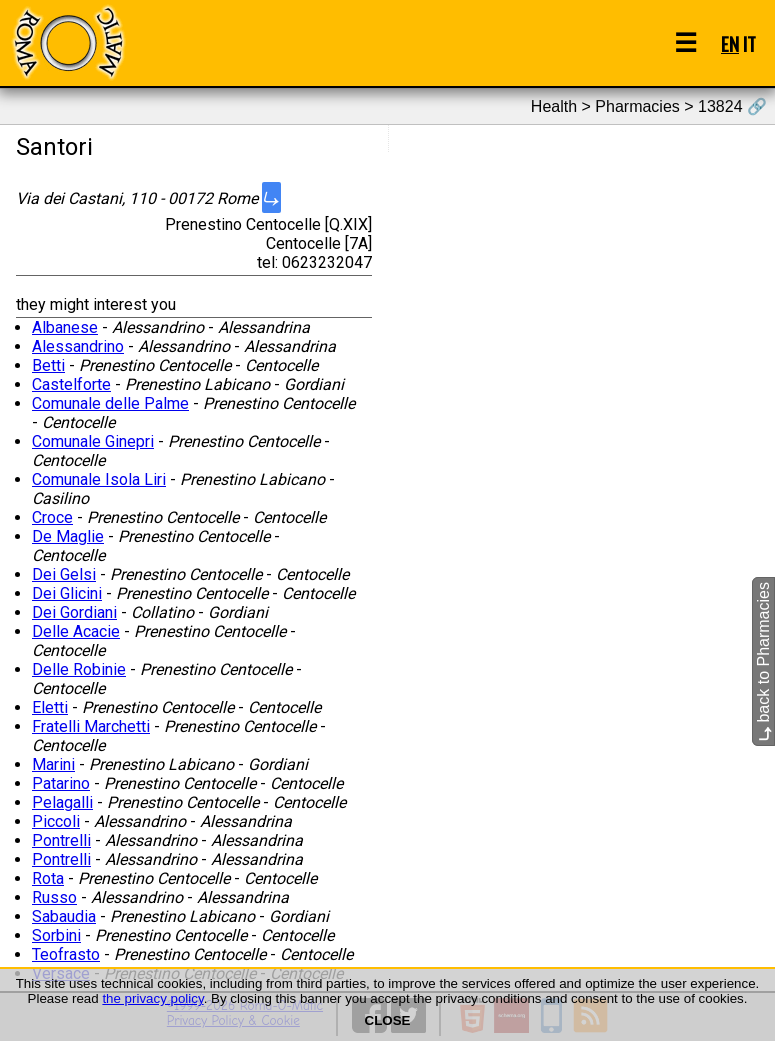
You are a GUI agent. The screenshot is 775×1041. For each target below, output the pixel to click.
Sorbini (56, 935)
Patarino (61, 783)
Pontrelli (61, 840)
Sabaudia (64, 916)
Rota (48, 878)
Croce (52, 517)
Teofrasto (66, 954)
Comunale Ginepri (93, 441)
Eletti (50, 707)
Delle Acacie (76, 631)
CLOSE (388, 1020)
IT (749, 43)
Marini (53, 764)
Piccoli (56, 821)
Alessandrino (78, 346)
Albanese (65, 327)
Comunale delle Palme (110, 403)
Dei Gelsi (64, 574)
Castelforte (71, 384)
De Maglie (68, 536)
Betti (48, 365)
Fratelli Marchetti (91, 726)
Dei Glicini (67, 593)
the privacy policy (152, 998)
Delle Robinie (79, 669)
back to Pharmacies (763, 661)
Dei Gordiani (74, 612)
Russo (54, 897)
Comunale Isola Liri (99, 479)
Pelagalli (62, 802)
